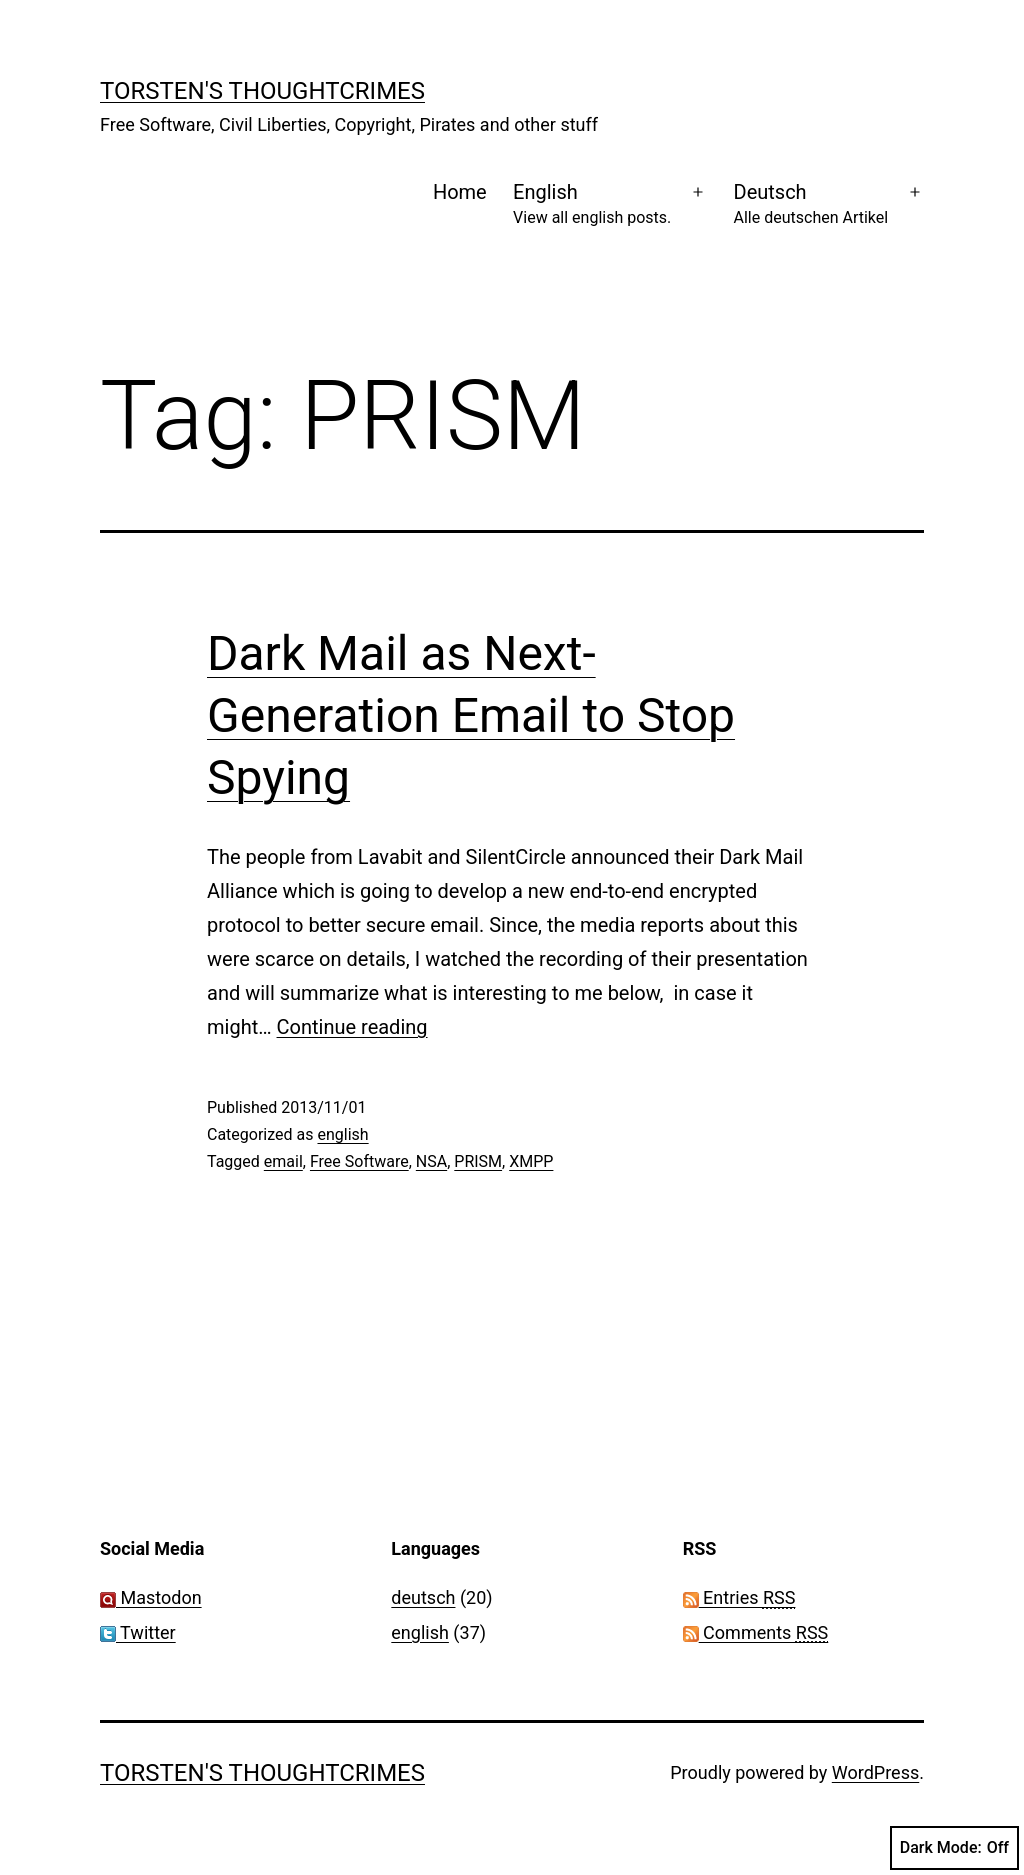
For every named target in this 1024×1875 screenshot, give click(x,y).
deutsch (423, 1597)
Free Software (359, 1161)
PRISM (478, 1161)
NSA (431, 1161)
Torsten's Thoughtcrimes (262, 91)
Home (460, 192)
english (342, 1134)
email (283, 1161)
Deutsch (811, 205)
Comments (756, 1632)
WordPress (875, 1772)
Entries (739, 1597)
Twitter (138, 1632)
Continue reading (352, 1027)
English (592, 205)
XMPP (531, 1161)
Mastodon (151, 1597)
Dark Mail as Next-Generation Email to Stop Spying (471, 716)
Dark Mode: (954, 1848)
